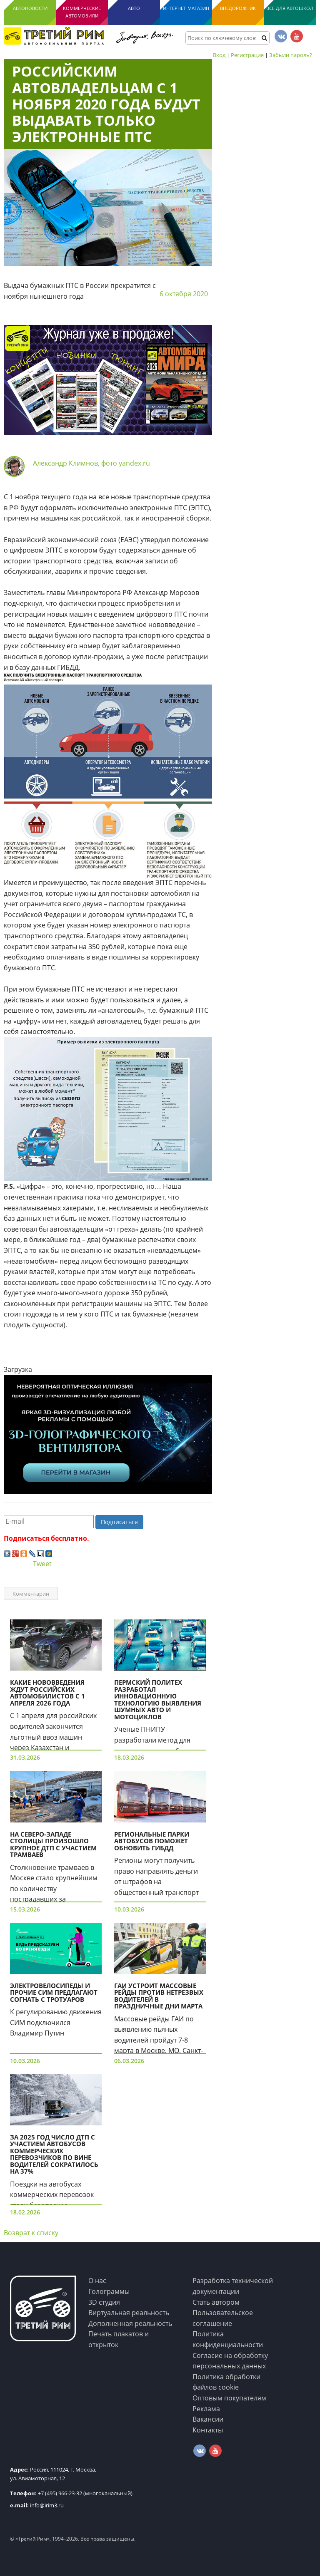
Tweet (42, 1563)
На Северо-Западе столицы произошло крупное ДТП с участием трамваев (53, 1844)
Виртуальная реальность (128, 2312)
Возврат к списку (31, 2232)
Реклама (206, 2408)
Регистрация (247, 55)
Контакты (207, 2430)
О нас (97, 2280)
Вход (219, 55)
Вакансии (207, 2419)
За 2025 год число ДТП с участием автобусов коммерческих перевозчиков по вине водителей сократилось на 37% (54, 2154)
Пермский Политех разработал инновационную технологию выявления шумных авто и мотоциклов (157, 1699)
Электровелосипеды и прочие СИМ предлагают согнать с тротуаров (54, 1992)
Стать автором (216, 2302)
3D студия (104, 2302)
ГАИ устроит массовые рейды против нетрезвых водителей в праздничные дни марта (158, 1996)
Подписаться (119, 1522)
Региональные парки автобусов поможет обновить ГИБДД (151, 1841)
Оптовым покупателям (229, 2397)
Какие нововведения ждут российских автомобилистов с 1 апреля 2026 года (47, 1692)
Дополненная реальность (130, 2323)
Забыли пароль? (290, 55)
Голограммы (109, 2291)
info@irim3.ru (37, 2505)
